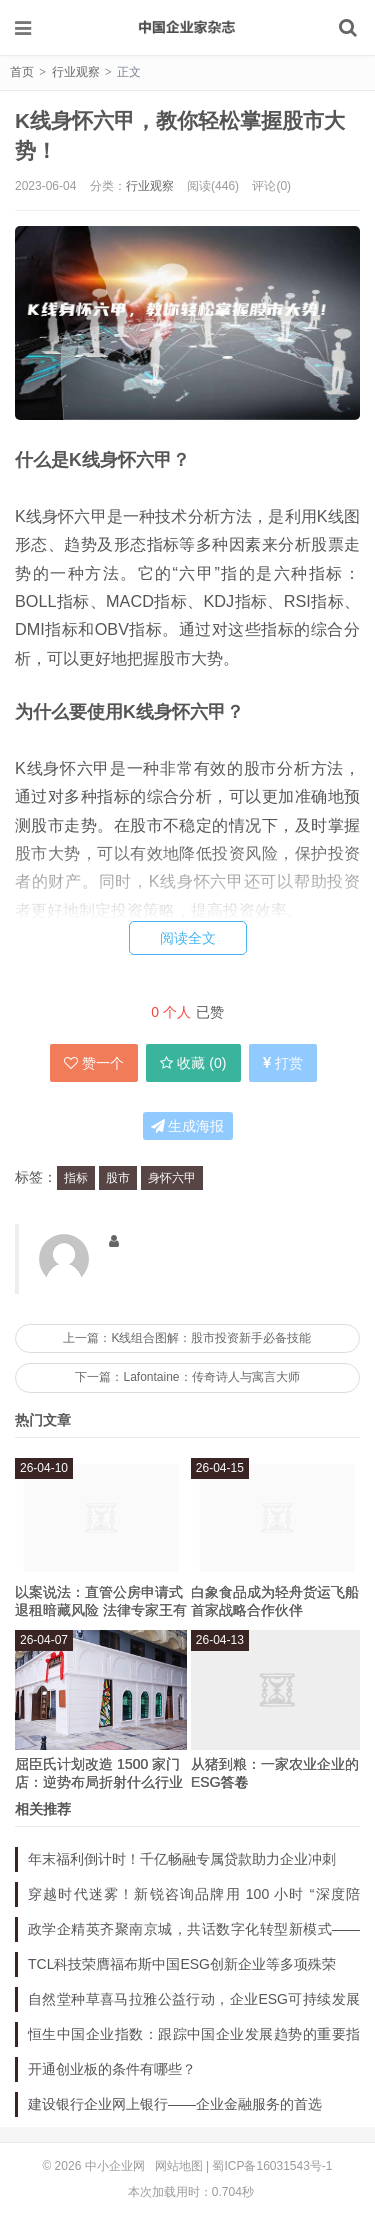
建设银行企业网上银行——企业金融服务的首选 (175, 2104)
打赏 (283, 1063)
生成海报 (188, 1126)
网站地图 (179, 2166)
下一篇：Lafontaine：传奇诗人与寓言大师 (187, 1377)
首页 (22, 72)
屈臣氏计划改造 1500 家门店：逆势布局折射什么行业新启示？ (99, 1782)
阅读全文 (188, 938)
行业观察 (76, 72)
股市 (118, 1178)
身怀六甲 (172, 1178)
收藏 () (193, 1063)
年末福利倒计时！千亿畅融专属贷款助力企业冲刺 (182, 1859)
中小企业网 (187, 27)
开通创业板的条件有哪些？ (112, 2069)
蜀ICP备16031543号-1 (272, 2166)
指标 (76, 1178)
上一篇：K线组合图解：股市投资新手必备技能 (187, 1338)
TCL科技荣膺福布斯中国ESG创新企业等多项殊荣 (182, 1964)
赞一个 (94, 1063)
